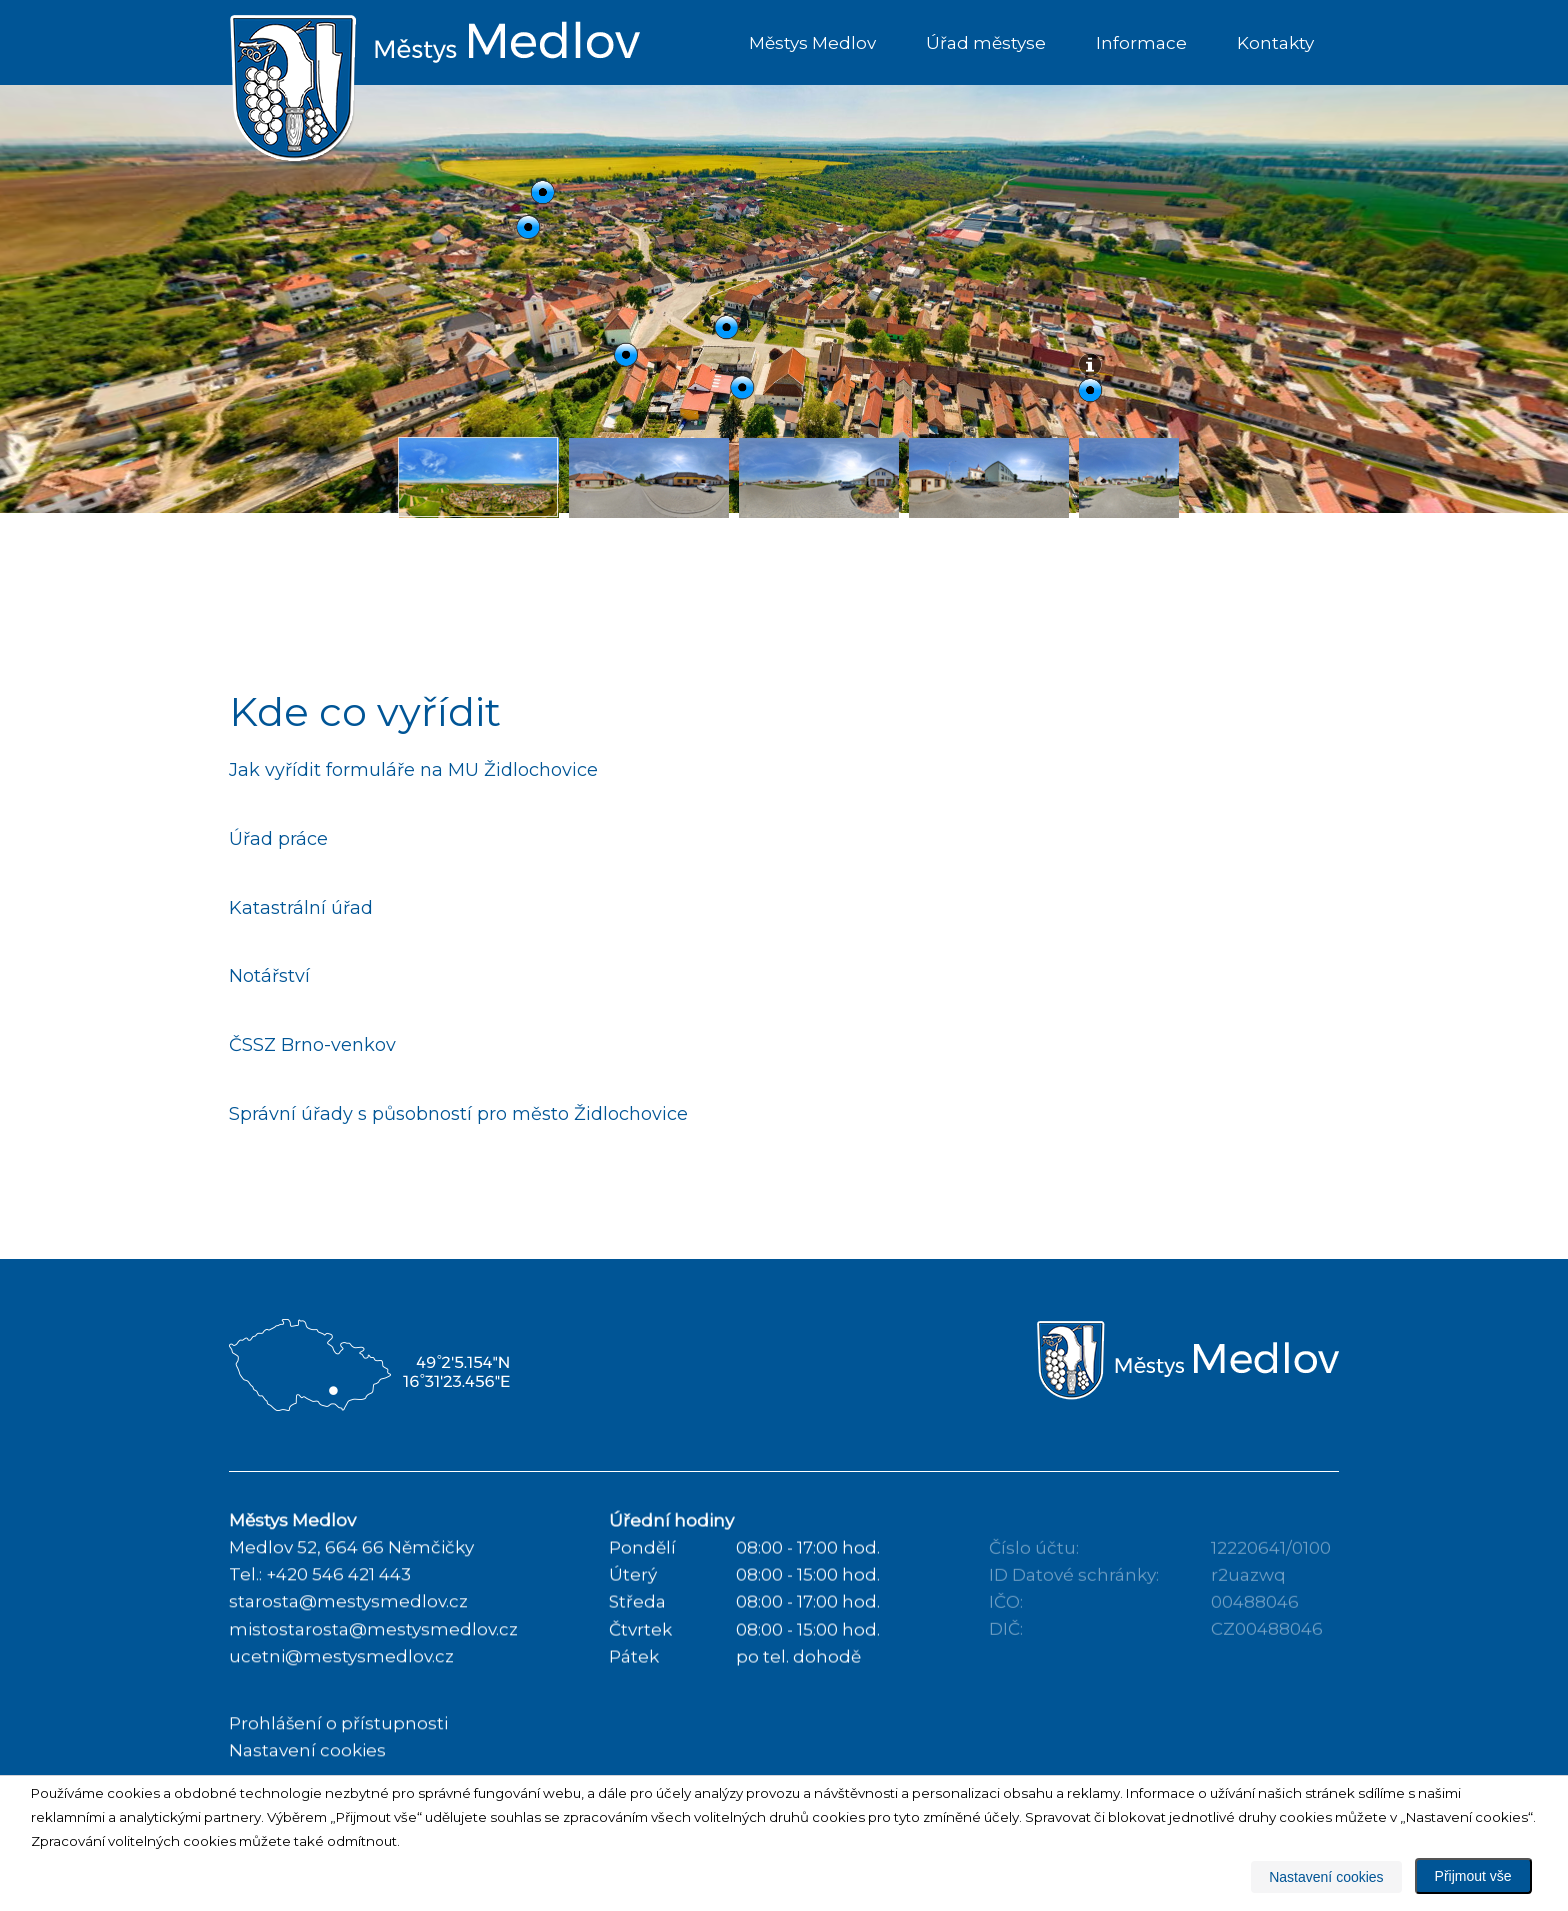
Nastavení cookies (1326, 1877)
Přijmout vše (1473, 1876)
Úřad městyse (986, 43)
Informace (1141, 43)
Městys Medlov (812, 43)
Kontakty (1275, 43)
